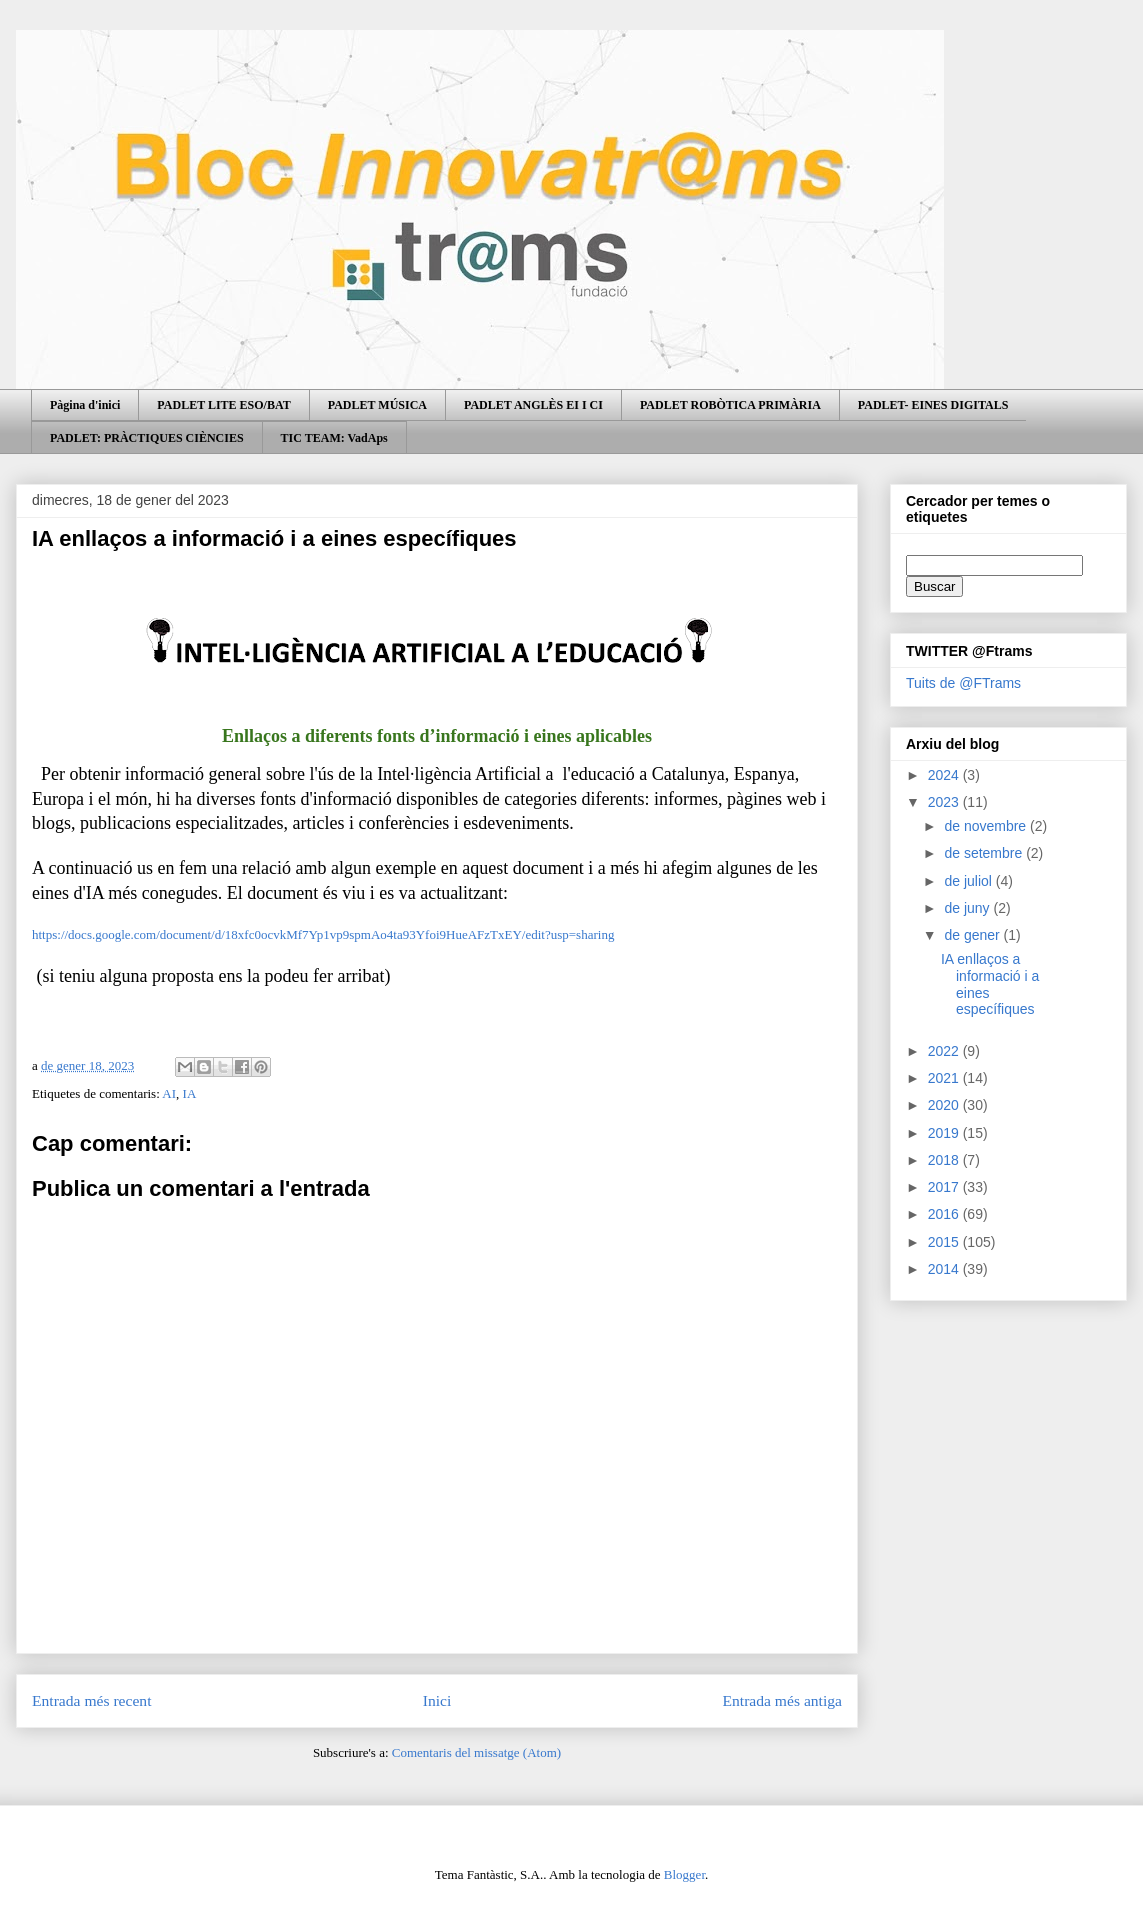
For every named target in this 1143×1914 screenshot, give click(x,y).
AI (169, 1093)
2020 (945, 1105)
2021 (945, 1078)
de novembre (987, 826)
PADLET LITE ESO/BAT (223, 405)
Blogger (684, 1874)
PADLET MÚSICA (377, 405)
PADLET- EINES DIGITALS (933, 405)
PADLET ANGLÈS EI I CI (533, 405)
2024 (945, 775)
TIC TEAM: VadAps (334, 438)
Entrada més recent (92, 1700)
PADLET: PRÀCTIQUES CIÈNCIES (147, 438)
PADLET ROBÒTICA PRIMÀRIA (730, 405)
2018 (945, 1160)
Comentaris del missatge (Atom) (476, 1752)
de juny (968, 908)
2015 (945, 1242)
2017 (945, 1187)
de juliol (969, 881)
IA (190, 1093)
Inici (437, 1700)
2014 (945, 1269)
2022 (945, 1051)
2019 (945, 1133)
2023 (945, 802)
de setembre (985, 853)
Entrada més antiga (782, 1700)
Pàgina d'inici (85, 405)
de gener (973, 935)
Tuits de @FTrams (963, 683)
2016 (945, 1214)
